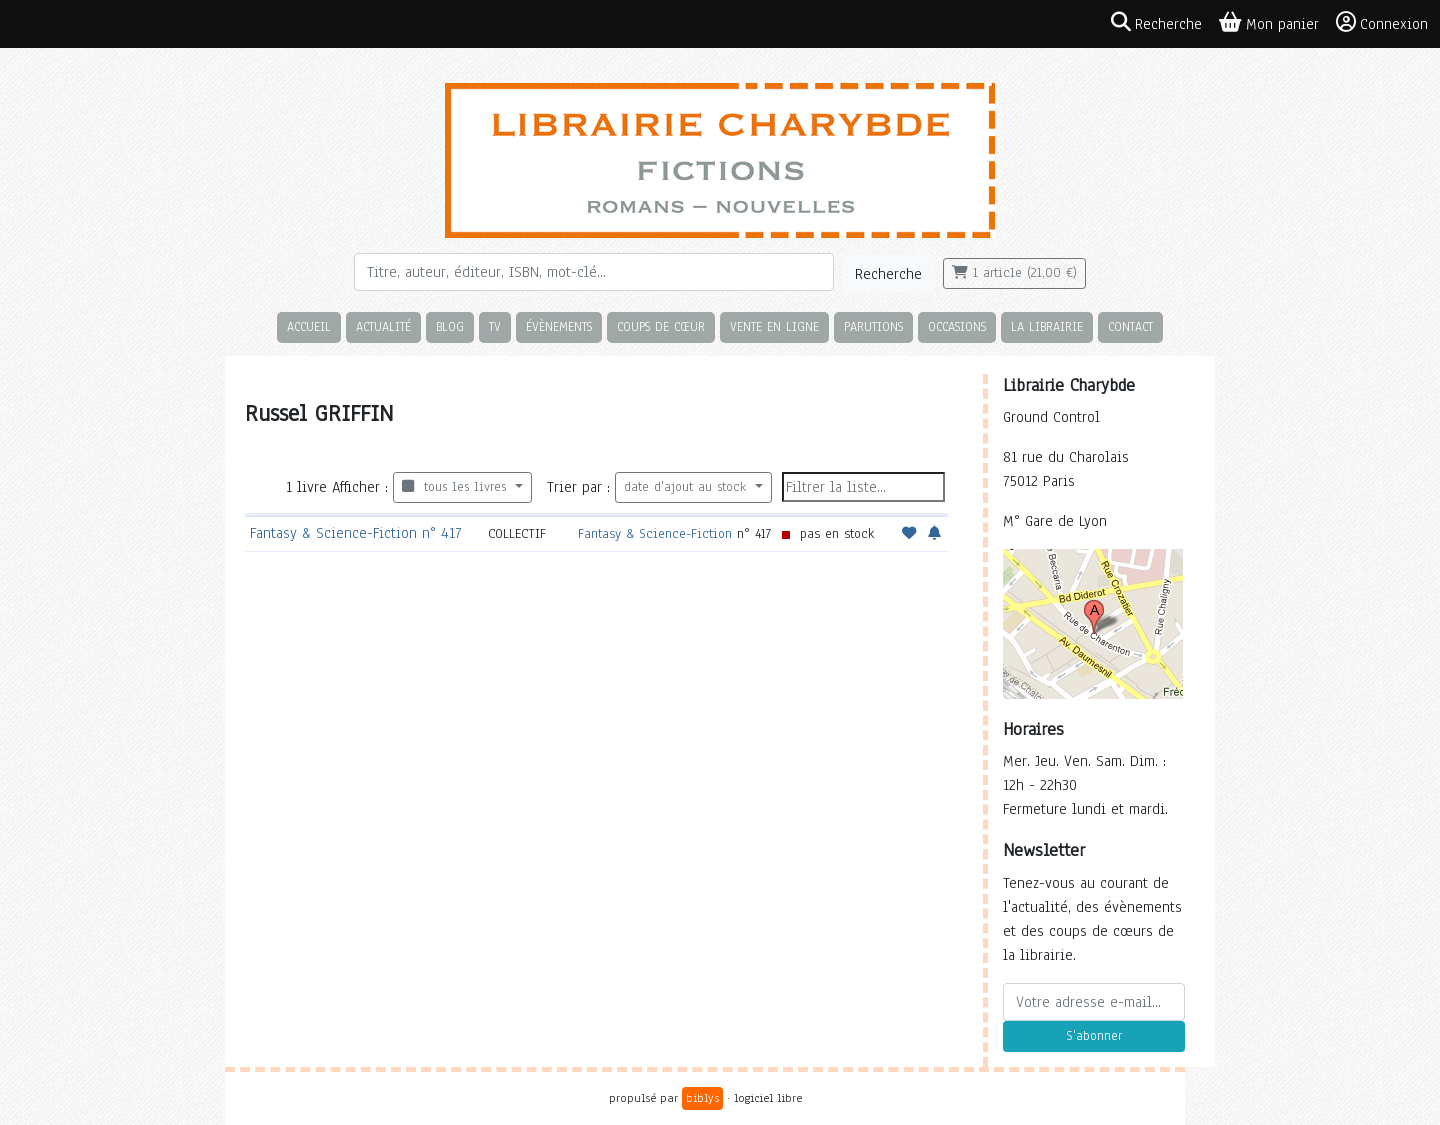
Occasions (957, 326)
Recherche (888, 274)
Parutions (873, 326)
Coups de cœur (661, 326)
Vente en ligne (774, 326)
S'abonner (1094, 1036)
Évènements (559, 326)
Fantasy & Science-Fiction (655, 533)
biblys (702, 1098)
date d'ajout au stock (687, 487)
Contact (1130, 326)
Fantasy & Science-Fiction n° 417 (355, 533)
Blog (450, 326)
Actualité (383, 326)
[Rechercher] (594, 272)
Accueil (309, 326)
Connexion (1382, 23)
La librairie (1047, 326)
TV (495, 326)
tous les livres (456, 487)
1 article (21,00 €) (1014, 273)
